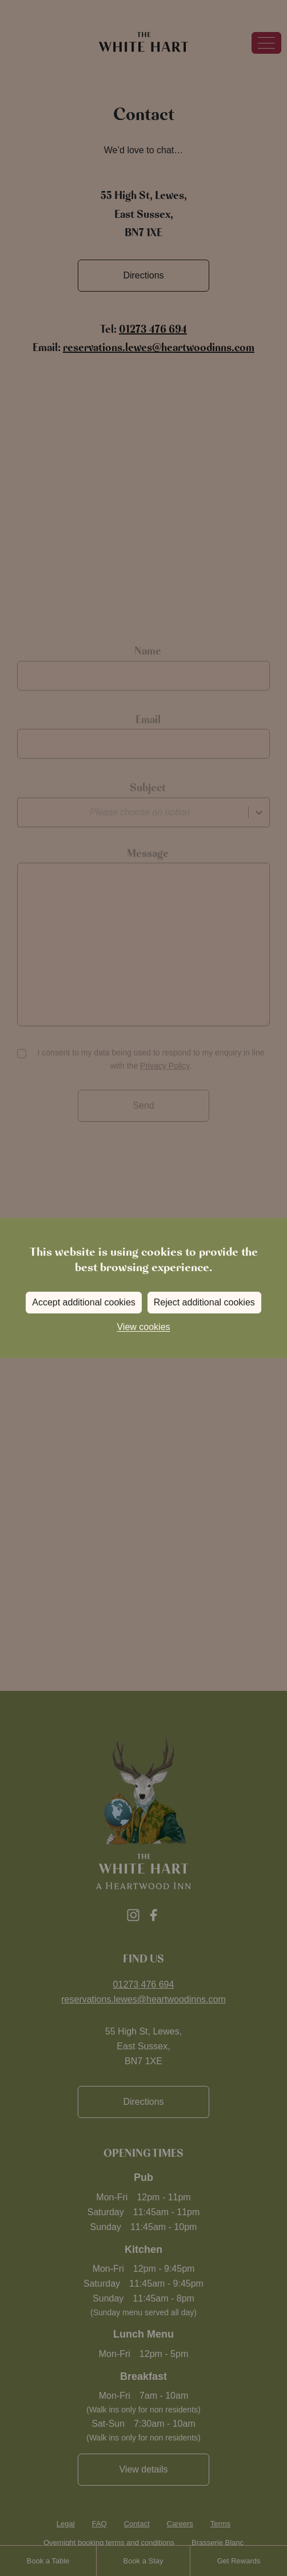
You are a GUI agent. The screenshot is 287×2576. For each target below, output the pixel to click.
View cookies (143, 1327)
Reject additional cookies (204, 1302)
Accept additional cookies (83, 1302)
